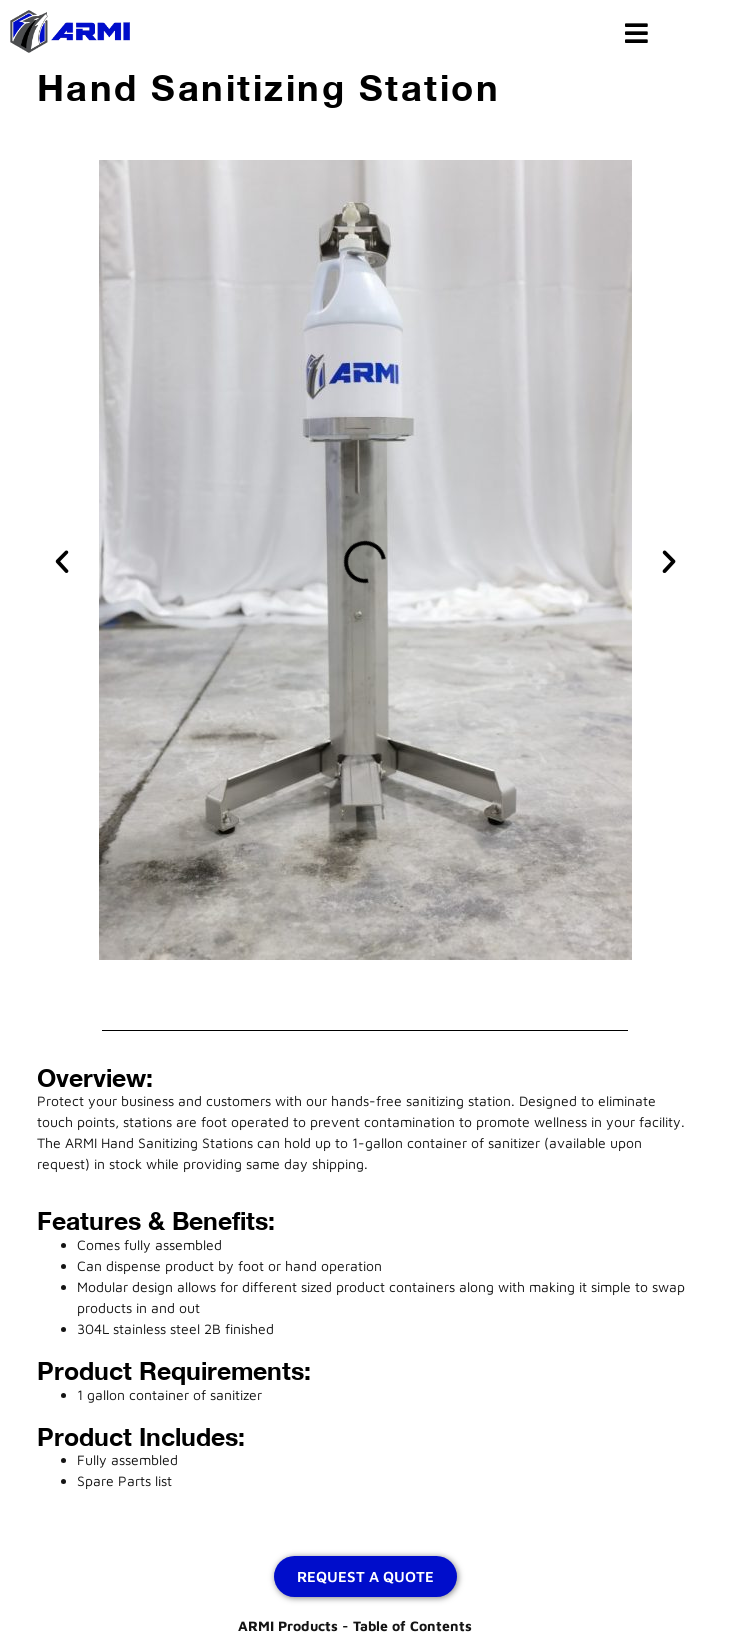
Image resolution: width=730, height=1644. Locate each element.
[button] (62, 562)
